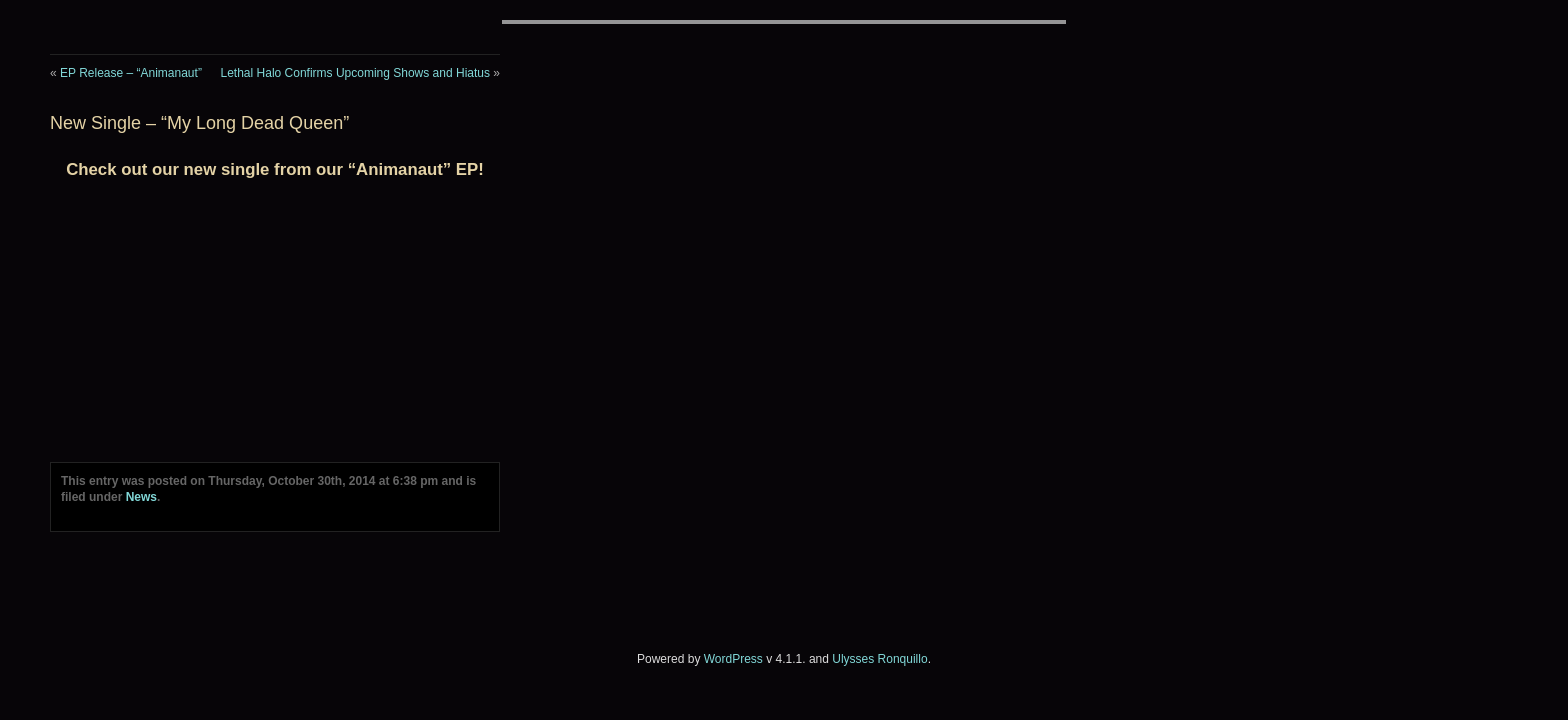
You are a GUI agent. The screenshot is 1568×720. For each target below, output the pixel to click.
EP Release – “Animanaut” (131, 73)
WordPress (733, 659)
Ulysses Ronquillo (879, 659)
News (141, 497)
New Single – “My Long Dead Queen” (199, 123)
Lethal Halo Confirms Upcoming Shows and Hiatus (355, 73)
